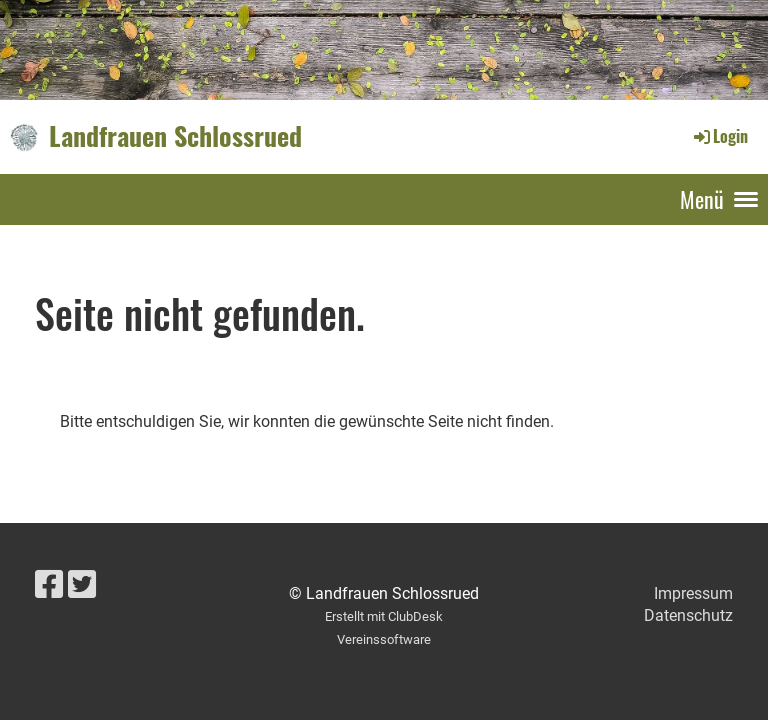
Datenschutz (688, 615)
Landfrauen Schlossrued (175, 136)
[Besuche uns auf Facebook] (49, 585)
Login (719, 136)
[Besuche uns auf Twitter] (82, 585)
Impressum (693, 593)
